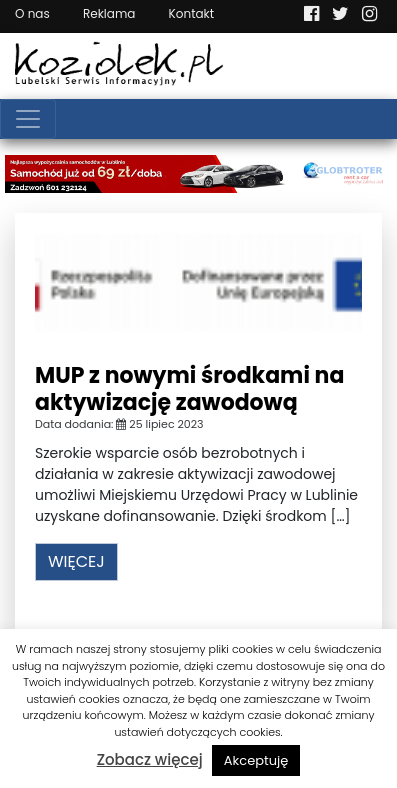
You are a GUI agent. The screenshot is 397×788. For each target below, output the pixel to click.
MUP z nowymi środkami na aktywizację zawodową (189, 388)
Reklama (109, 13)
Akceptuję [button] (256, 760)
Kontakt (192, 13)
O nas (32, 13)
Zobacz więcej (150, 759)
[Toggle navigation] (28, 119)
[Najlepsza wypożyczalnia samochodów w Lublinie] (198, 173)
